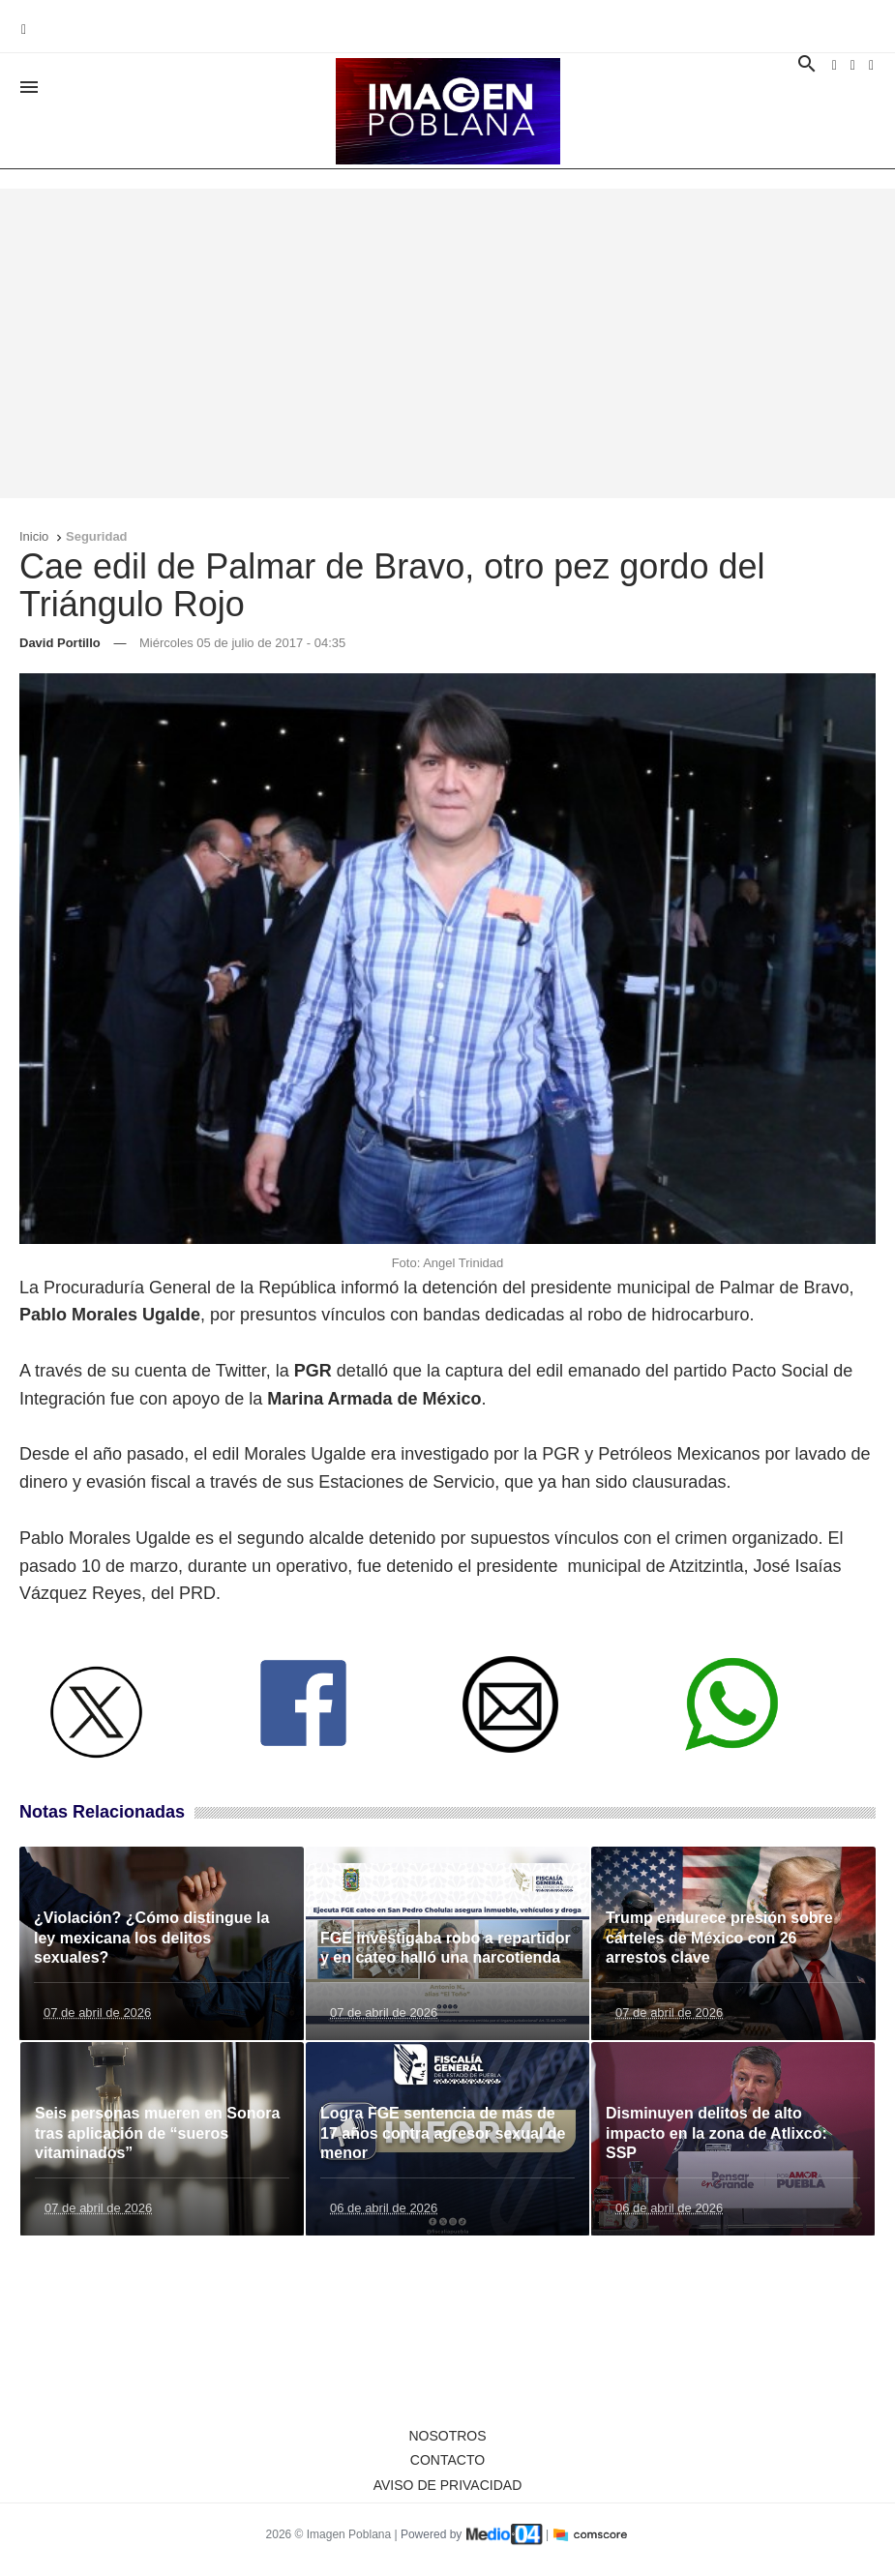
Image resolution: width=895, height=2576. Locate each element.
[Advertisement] (447, 343)
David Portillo (60, 643)
